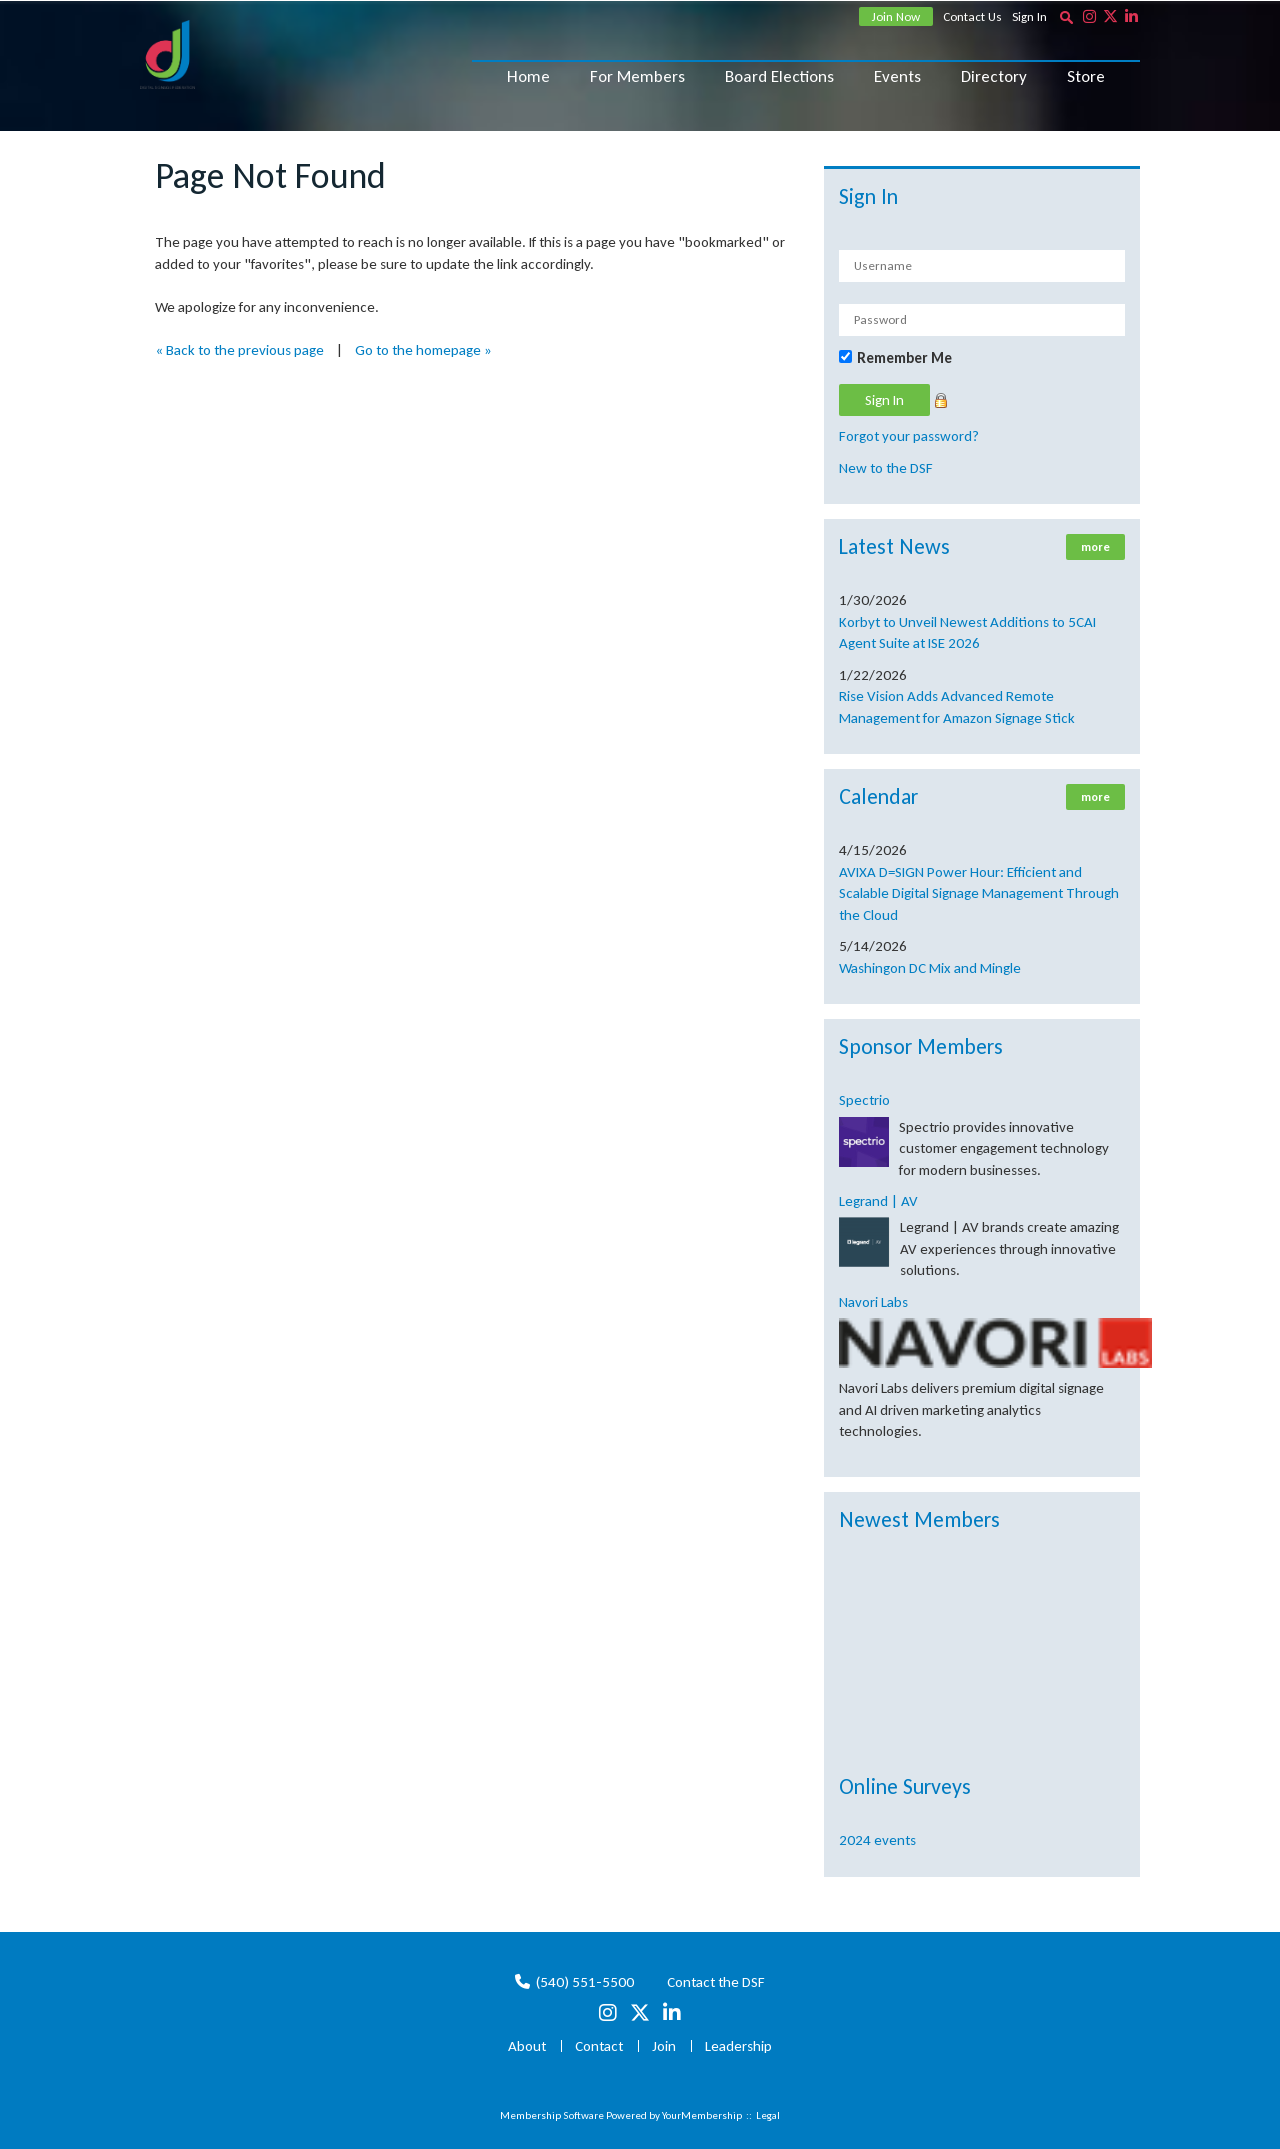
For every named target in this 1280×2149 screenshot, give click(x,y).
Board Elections (779, 76)
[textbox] (1066, 17)
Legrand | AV (878, 1201)
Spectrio (864, 1100)
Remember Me (904, 358)
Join (664, 2046)
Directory (994, 76)
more (1095, 547)
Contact (599, 2046)
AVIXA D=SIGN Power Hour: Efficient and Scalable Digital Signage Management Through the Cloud (979, 893)
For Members (637, 76)
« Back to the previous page (239, 350)
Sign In (1029, 16)
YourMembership (702, 2115)
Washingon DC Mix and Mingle (930, 968)
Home (528, 76)
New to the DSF (886, 468)
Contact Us (972, 16)
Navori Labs (873, 1302)
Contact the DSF (716, 1982)
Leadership (738, 2046)
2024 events (877, 1840)
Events (897, 76)
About (527, 2046)
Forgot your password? (909, 436)
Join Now (896, 16)
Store (1086, 76)
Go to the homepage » (423, 350)
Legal (768, 2115)
